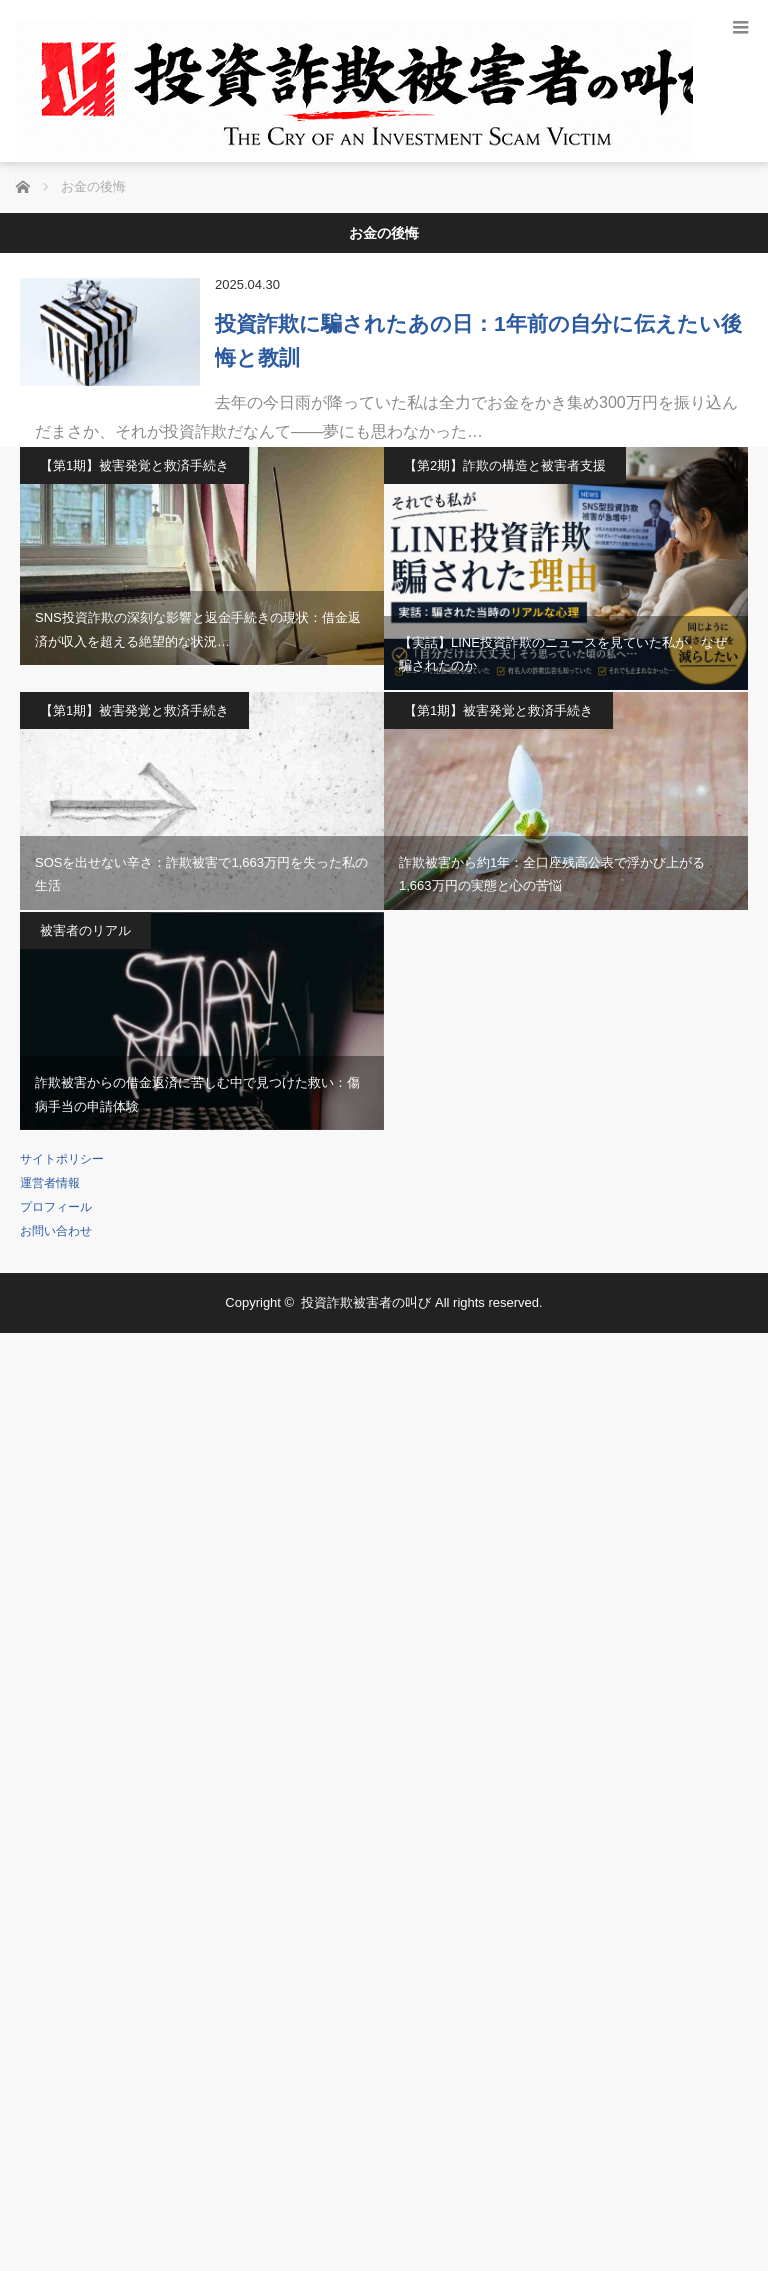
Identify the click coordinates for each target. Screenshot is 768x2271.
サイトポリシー (62, 1159)
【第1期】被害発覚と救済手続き (134, 465)
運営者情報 (50, 1183)
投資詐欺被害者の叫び (366, 1302)
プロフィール (56, 1207)
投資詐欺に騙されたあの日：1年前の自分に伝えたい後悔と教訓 (478, 340)
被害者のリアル (85, 930)
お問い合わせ (56, 1231)
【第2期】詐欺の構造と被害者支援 (505, 465)
